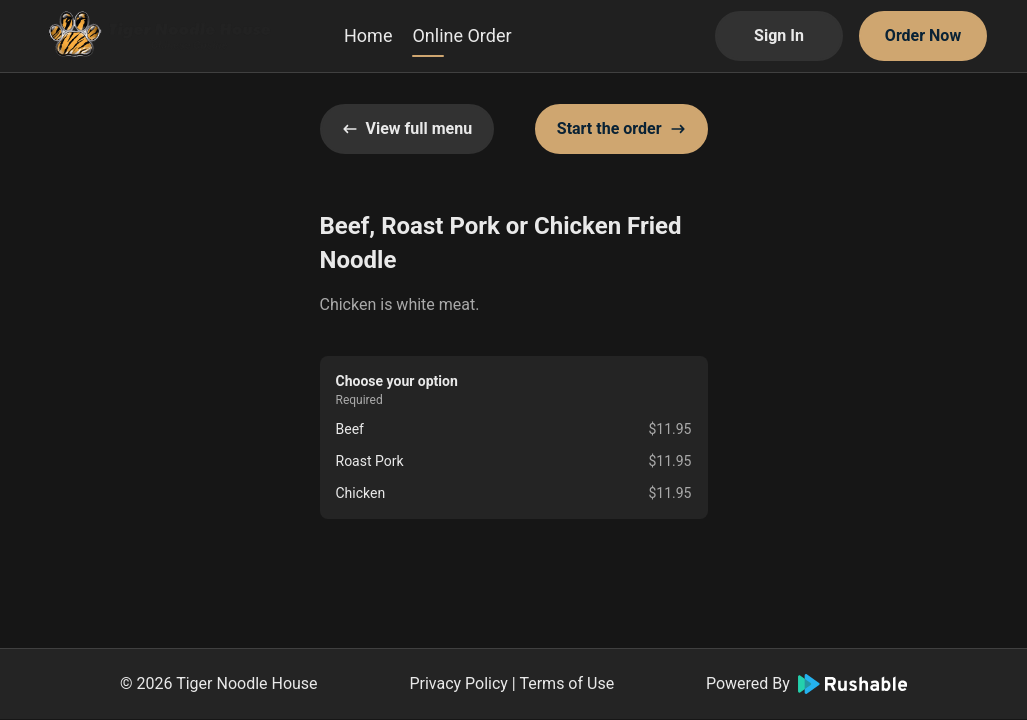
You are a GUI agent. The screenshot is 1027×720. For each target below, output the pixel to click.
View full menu (407, 128)
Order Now (923, 35)
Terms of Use (566, 683)
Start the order (621, 128)
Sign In (779, 35)
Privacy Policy (458, 683)
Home (368, 35)
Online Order (461, 35)
